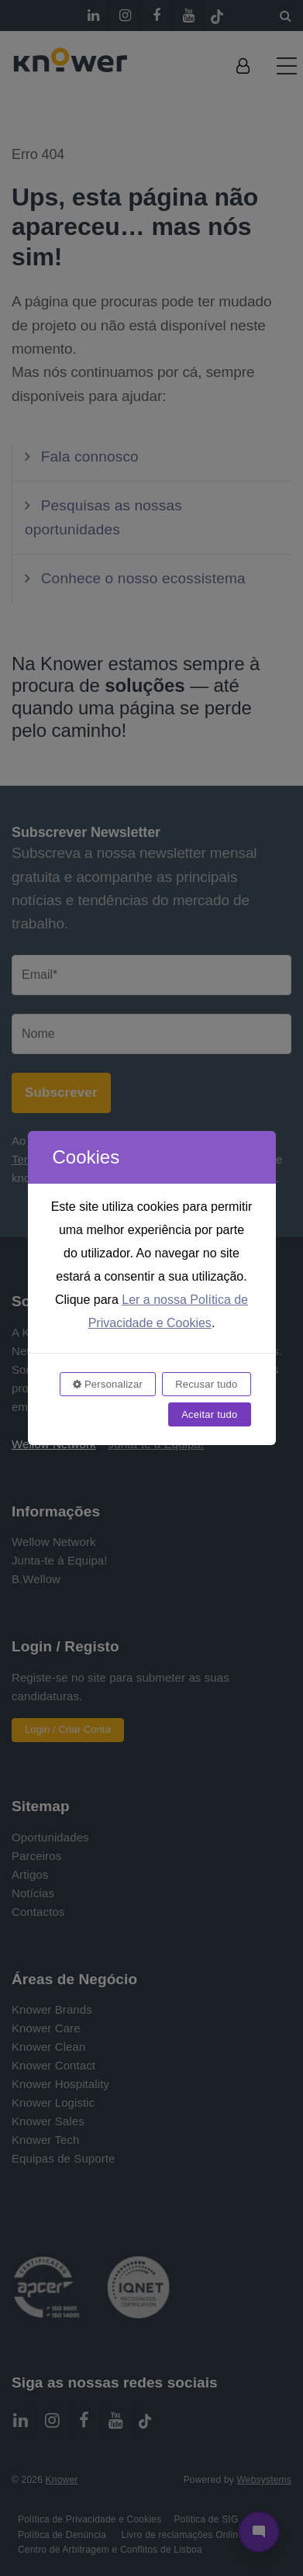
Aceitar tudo (209, 1414)
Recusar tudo (206, 1384)
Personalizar (108, 1384)
